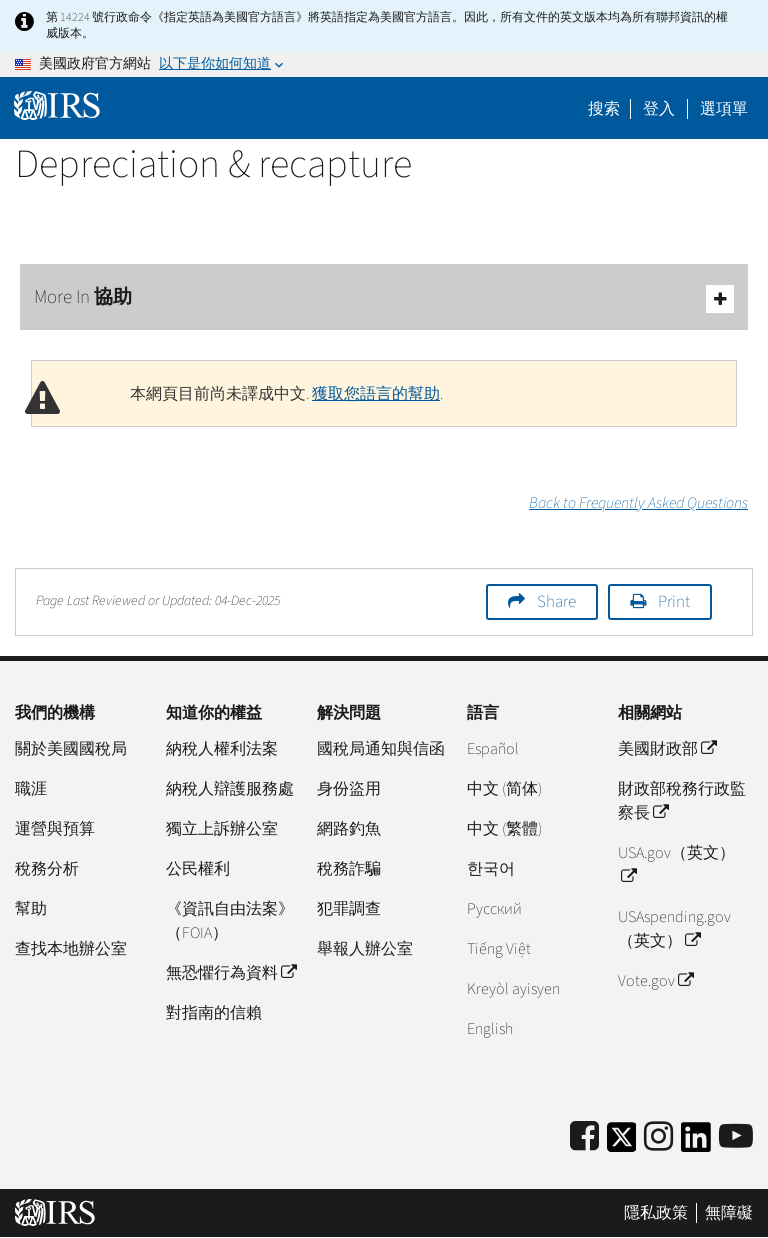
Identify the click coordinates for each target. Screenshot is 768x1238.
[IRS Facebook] (584, 1137)
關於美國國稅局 (71, 749)
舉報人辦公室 (365, 949)
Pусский (494, 909)
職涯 (31, 789)
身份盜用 (349, 789)
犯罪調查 (349, 909)
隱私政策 (656, 1213)
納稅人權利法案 (222, 749)
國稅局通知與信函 (381, 749)
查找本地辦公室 (71, 949)
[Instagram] (658, 1137)
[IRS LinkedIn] (696, 1143)
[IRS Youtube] (736, 1137)
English (490, 1029)
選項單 (724, 109)
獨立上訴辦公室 (222, 829)
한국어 (491, 869)
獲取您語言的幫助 (376, 394)
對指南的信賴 (214, 1013)
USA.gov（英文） (676, 865)
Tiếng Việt (499, 949)
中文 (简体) (504, 789)
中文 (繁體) (504, 829)
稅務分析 (47, 869)
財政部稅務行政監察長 (682, 801)
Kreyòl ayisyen (513, 989)
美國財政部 (667, 749)
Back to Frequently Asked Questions (638, 503)
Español (493, 749)
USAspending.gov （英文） (674, 929)
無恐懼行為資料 (231, 973)
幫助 (31, 909)
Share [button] (556, 602)
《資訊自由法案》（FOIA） (230, 921)
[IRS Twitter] (622, 1143)
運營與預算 (55, 829)
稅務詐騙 (349, 869)
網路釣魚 (349, 829)
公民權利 (198, 869)
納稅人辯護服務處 (230, 789)
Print (674, 602)
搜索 (604, 109)
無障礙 (729, 1213)
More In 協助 (384, 298)
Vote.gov (655, 981)
